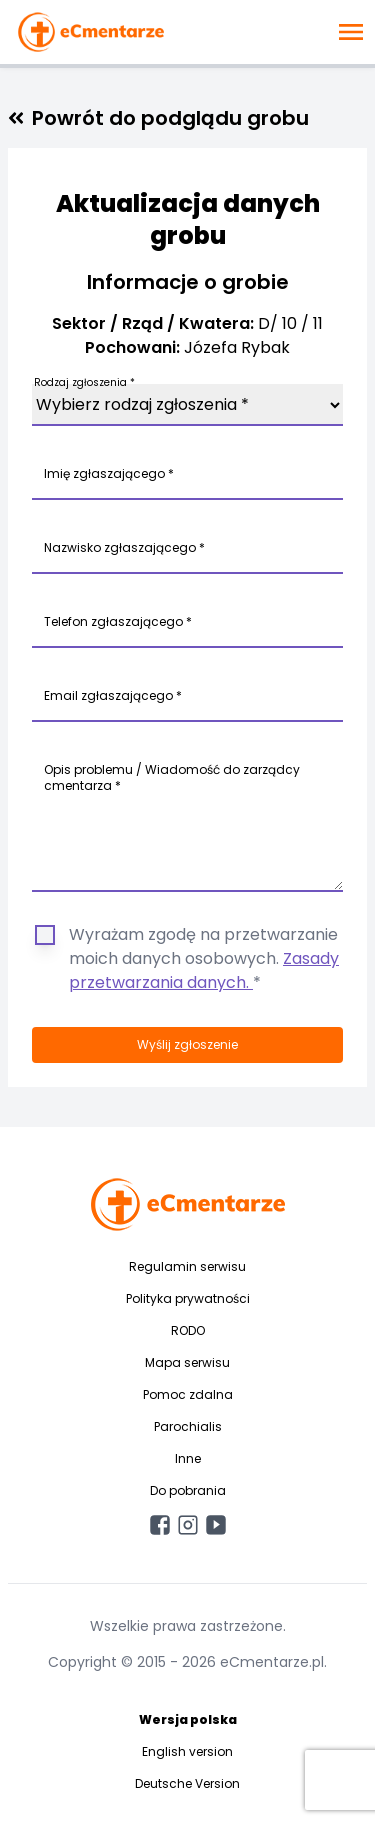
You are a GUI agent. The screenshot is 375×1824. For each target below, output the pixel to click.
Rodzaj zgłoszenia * (84, 382)
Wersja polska (188, 1719)
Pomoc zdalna (188, 1394)
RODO (188, 1330)
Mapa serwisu (187, 1362)
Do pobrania (188, 1490)
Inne (188, 1458)
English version (187, 1751)
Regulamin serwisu (187, 1266)
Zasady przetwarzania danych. (204, 970)
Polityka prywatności (188, 1298)
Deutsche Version (187, 1783)
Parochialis (188, 1426)
